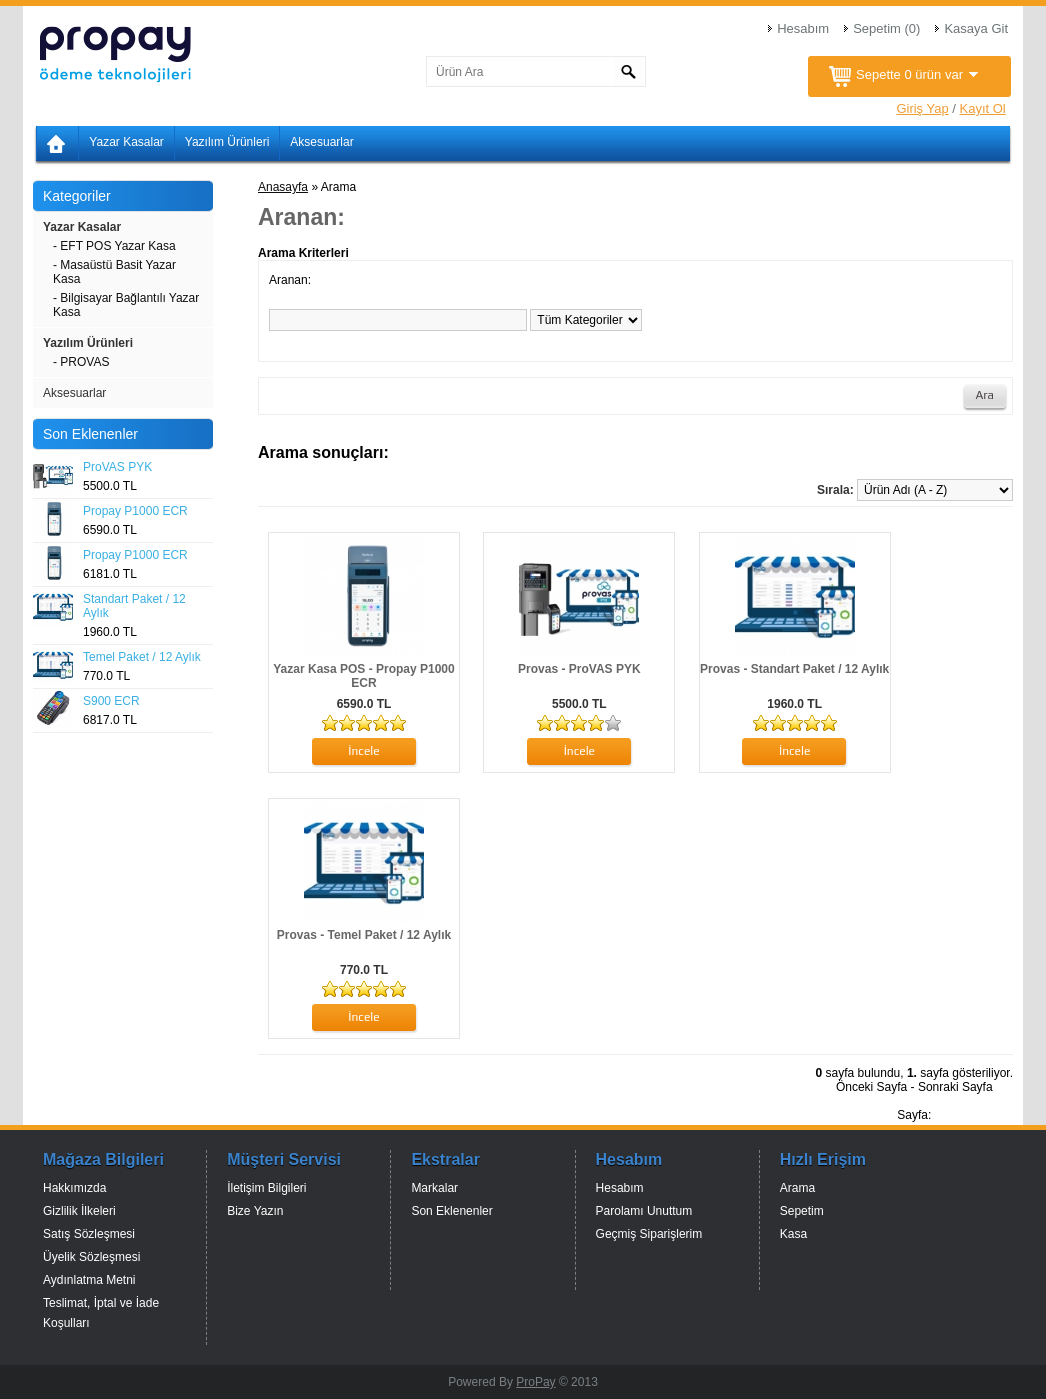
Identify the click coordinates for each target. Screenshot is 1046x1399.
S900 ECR (111, 701)
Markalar (434, 1188)
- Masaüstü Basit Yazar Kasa (114, 272)
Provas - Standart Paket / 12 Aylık (794, 669)
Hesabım (803, 28)
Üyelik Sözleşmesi (91, 1257)
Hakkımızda (74, 1188)
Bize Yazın (255, 1211)
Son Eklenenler (451, 1211)
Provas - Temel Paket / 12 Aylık (364, 935)
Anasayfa (283, 187)
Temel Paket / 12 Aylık (142, 657)
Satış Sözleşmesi (89, 1234)
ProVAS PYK (117, 467)
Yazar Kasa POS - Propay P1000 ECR (363, 676)
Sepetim (802, 1211)
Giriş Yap (922, 108)
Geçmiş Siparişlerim (649, 1234)
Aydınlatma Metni (89, 1280)
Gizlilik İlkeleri (79, 1211)
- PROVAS (81, 362)
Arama (797, 1188)
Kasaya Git (976, 28)
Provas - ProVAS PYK (579, 669)
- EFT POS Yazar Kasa (114, 246)
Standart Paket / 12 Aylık (134, 606)
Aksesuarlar (321, 142)
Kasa (793, 1234)
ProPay (535, 1382)
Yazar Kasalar (126, 142)
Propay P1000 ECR (135, 511)
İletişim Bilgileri (266, 1188)
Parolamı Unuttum (644, 1211)
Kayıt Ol (983, 108)
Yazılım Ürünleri (227, 142)
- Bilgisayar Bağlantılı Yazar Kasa (126, 305)
